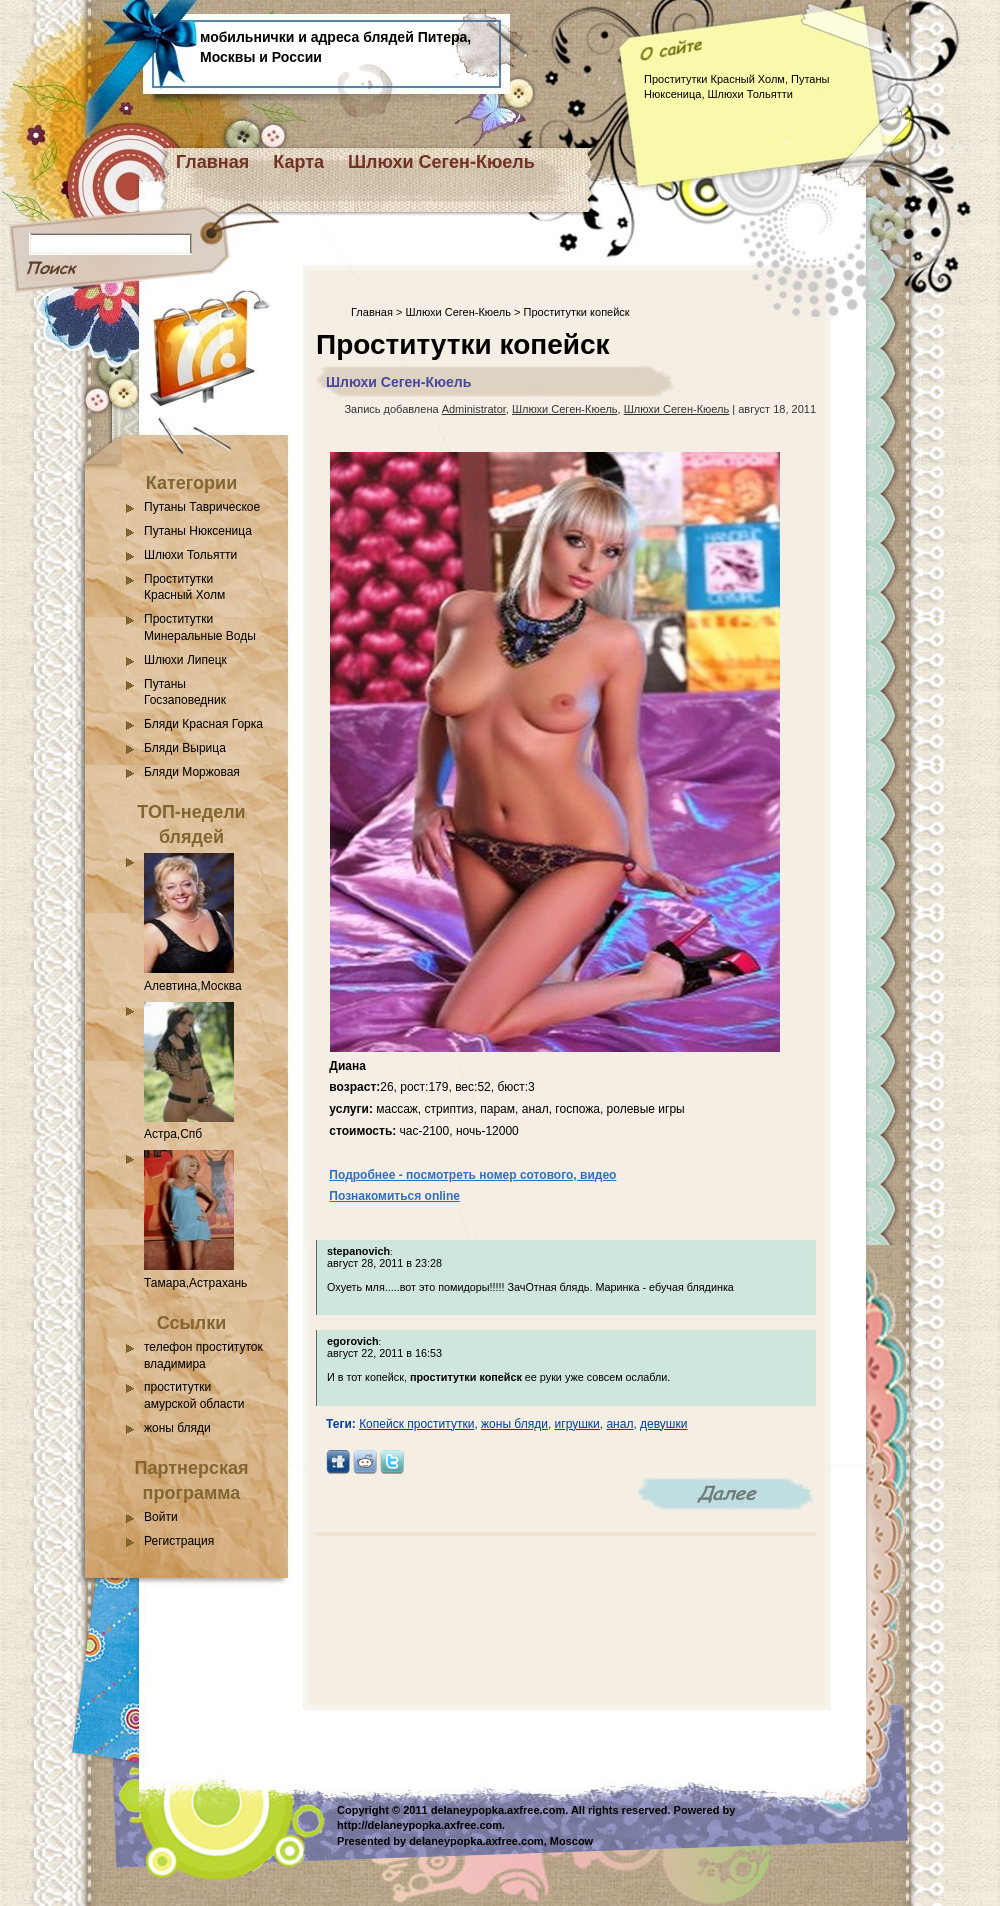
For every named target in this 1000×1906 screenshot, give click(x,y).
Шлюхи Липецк (185, 660)
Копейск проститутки (416, 1424)
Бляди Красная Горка (203, 724)
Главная (212, 162)
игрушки (577, 1424)
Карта (298, 162)
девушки (663, 1424)
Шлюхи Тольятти (190, 555)
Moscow (571, 1841)
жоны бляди (177, 1428)
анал (619, 1424)
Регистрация (179, 1541)
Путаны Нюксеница (198, 531)
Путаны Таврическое (202, 507)
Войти (161, 1517)
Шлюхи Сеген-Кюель (441, 162)
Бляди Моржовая (192, 772)
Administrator (474, 409)
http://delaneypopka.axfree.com (419, 1825)
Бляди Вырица (185, 748)
